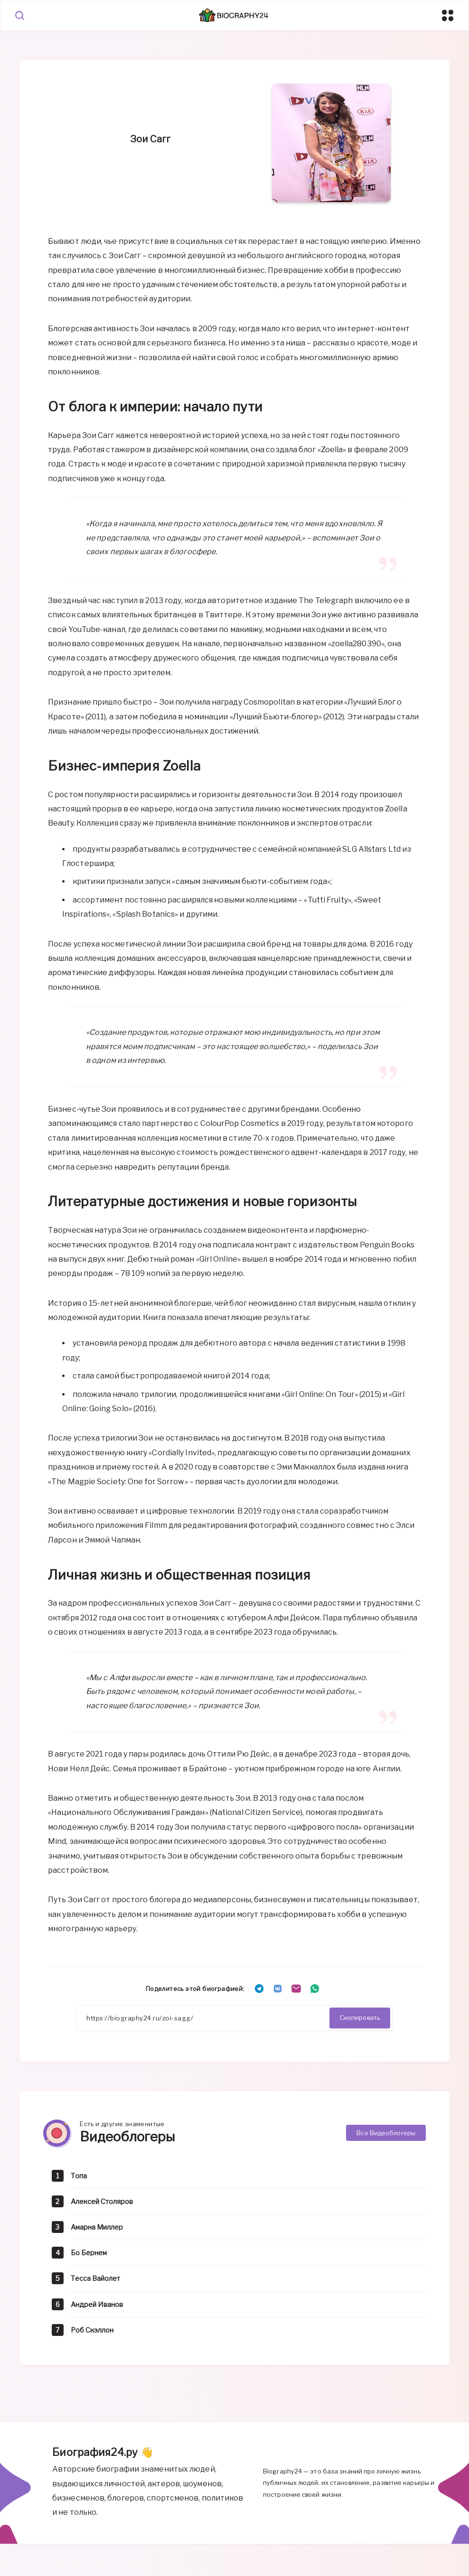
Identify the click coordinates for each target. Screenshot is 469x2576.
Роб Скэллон (95, 2333)
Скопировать (360, 2020)
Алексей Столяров (106, 2205)
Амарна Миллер (101, 2231)
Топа (80, 2179)
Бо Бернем (91, 2256)
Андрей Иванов (101, 2308)
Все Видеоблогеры (385, 2136)
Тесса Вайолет (99, 2282)
